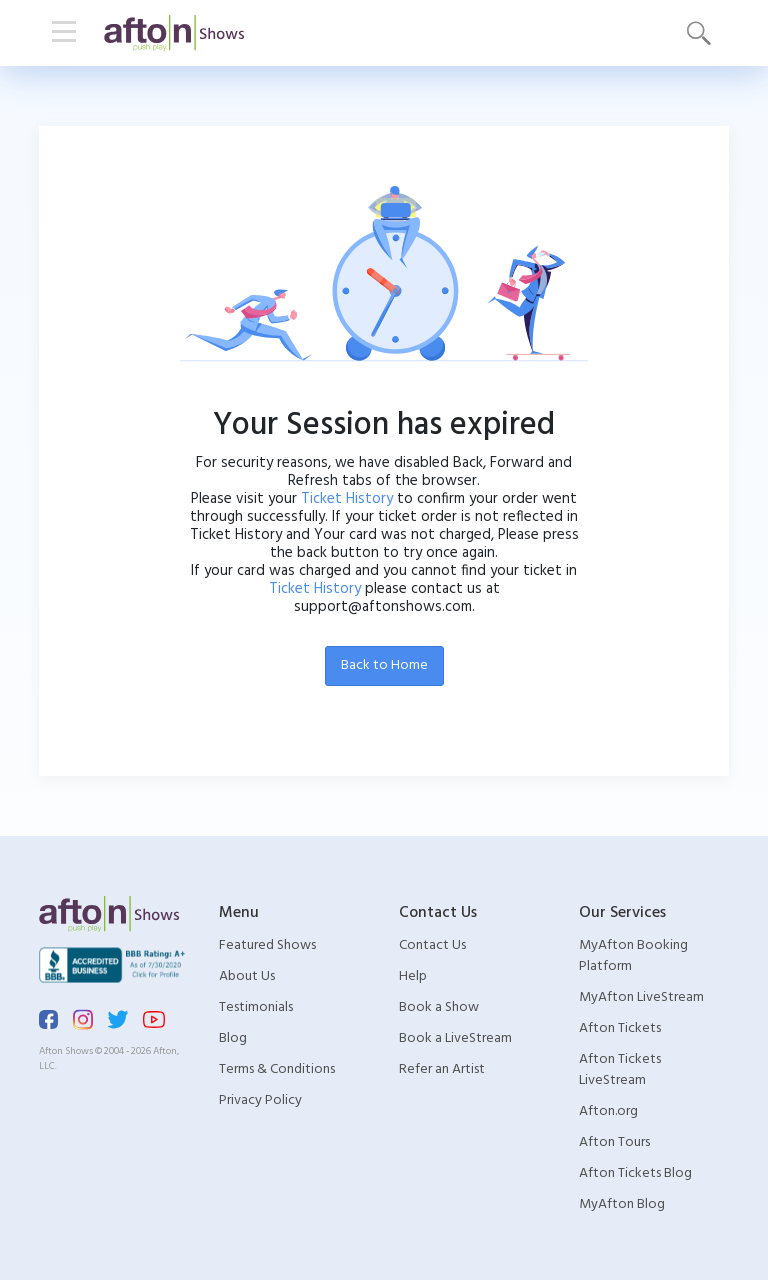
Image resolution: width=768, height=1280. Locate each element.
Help (413, 976)
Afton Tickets (620, 1028)
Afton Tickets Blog (635, 1173)
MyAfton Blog (622, 1204)
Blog (233, 1038)
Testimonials (256, 1007)
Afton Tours (614, 1142)
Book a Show (439, 1007)
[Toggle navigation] (64, 33)
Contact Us (432, 945)
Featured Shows (267, 945)
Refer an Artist (442, 1069)
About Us (247, 976)
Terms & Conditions (277, 1069)
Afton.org (608, 1111)
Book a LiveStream (455, 1038)
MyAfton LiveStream (641, 997)
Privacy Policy (260, 1100)
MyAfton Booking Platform (633, 956)
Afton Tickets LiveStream (620, 1070)
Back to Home (384, 665)
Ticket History (347, 499)
